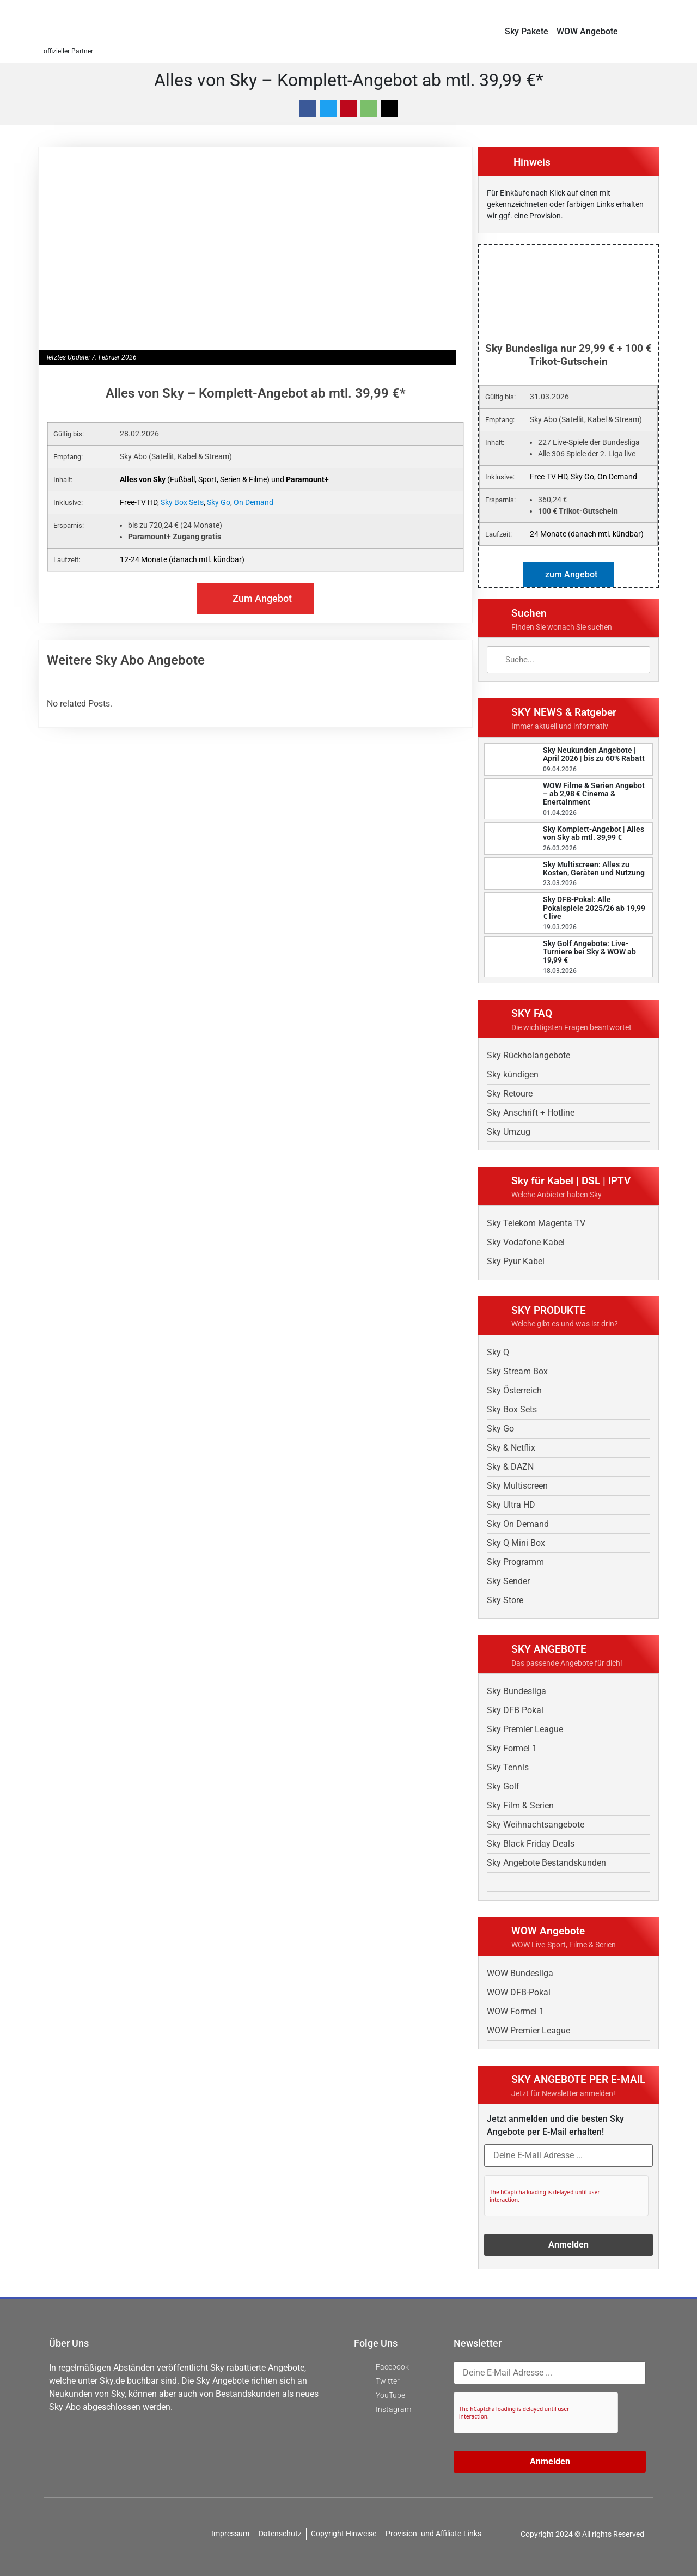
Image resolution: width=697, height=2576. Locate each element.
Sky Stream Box (517, 1371)
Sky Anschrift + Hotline (530, 1112)
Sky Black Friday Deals (530, 1843)
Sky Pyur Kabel (516, 1261)
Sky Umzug (508, 1131)
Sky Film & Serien (520, 1805)
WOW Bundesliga (520, 1973)
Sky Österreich (514, 1390)
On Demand (253, 502)
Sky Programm (515, 1562)
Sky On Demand (518, 1524)
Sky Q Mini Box (516, 1543)
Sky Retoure (510, 1093)
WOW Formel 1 (515, 2011)
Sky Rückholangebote (528, 1055)
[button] (649, 31)
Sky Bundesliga (516, 1691)
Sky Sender (508, 1581)
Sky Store (505, 1600)
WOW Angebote (587, 31)
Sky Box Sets (182, 502)
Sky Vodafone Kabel (526, 1242)
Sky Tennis (508, 1767)
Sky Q (498, 1352)
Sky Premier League (525, 1729)
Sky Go (218, 502)
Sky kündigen (513, 1074)
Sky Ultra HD (511, 1505)
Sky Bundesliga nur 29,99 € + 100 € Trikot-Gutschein (568, 355)
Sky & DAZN (510, 1466)
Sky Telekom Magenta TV (536, 1223)
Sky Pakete (526, 31)
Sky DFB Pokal (515, 1710)
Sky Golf (503, 1786)
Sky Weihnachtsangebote (535, 1824)
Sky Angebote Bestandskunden (546, 1863)
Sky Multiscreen (517, 1486)
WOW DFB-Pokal (519, 1992)
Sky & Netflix (511, 1447)
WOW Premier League (528, 2030)
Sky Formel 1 (512, 1748)
